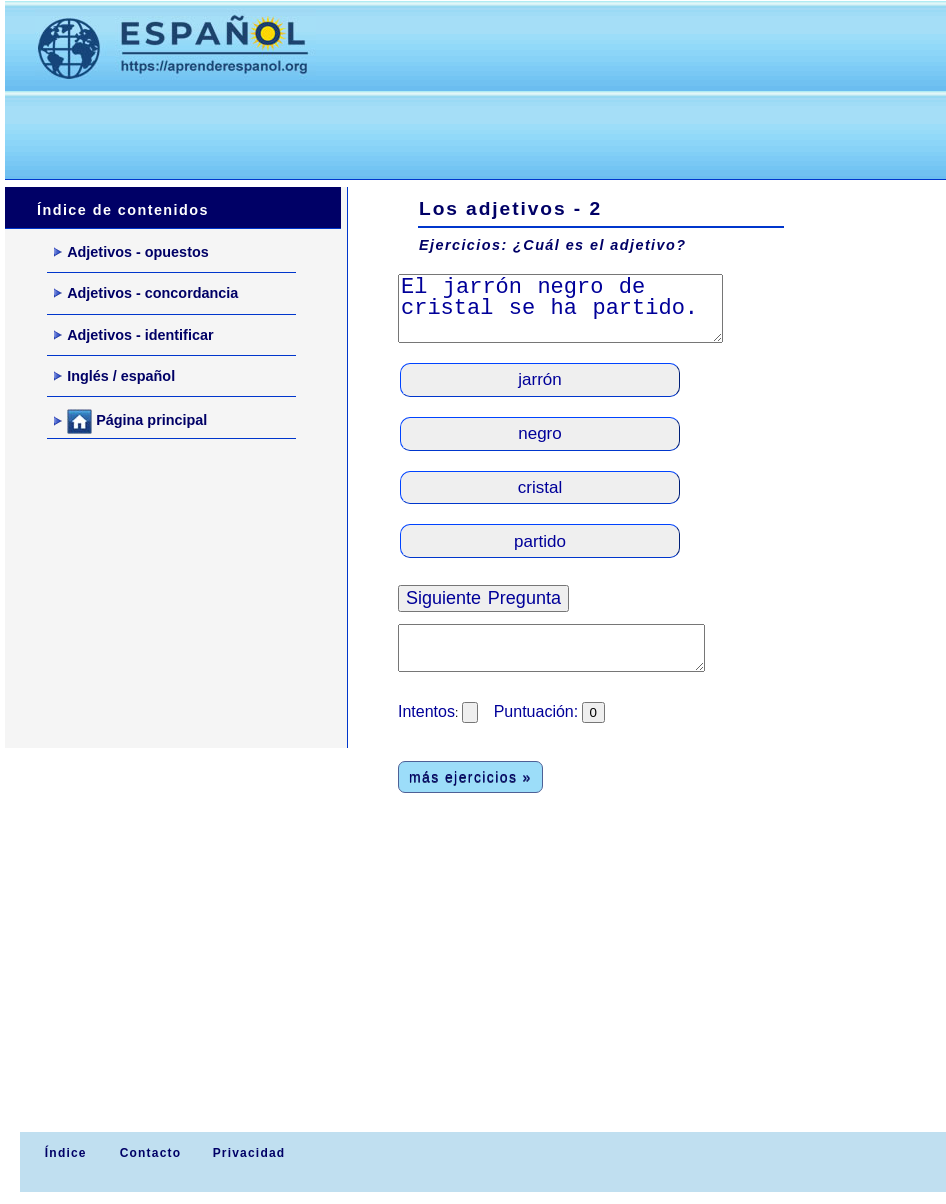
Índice (63, 1153)
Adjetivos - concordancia (146, 293)
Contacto (151, 1153)
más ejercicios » (470, 777)
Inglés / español (114, 376)
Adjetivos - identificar (133, 335)
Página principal (130, 421)
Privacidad (249, 1153)
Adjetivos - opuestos (131, 252)
